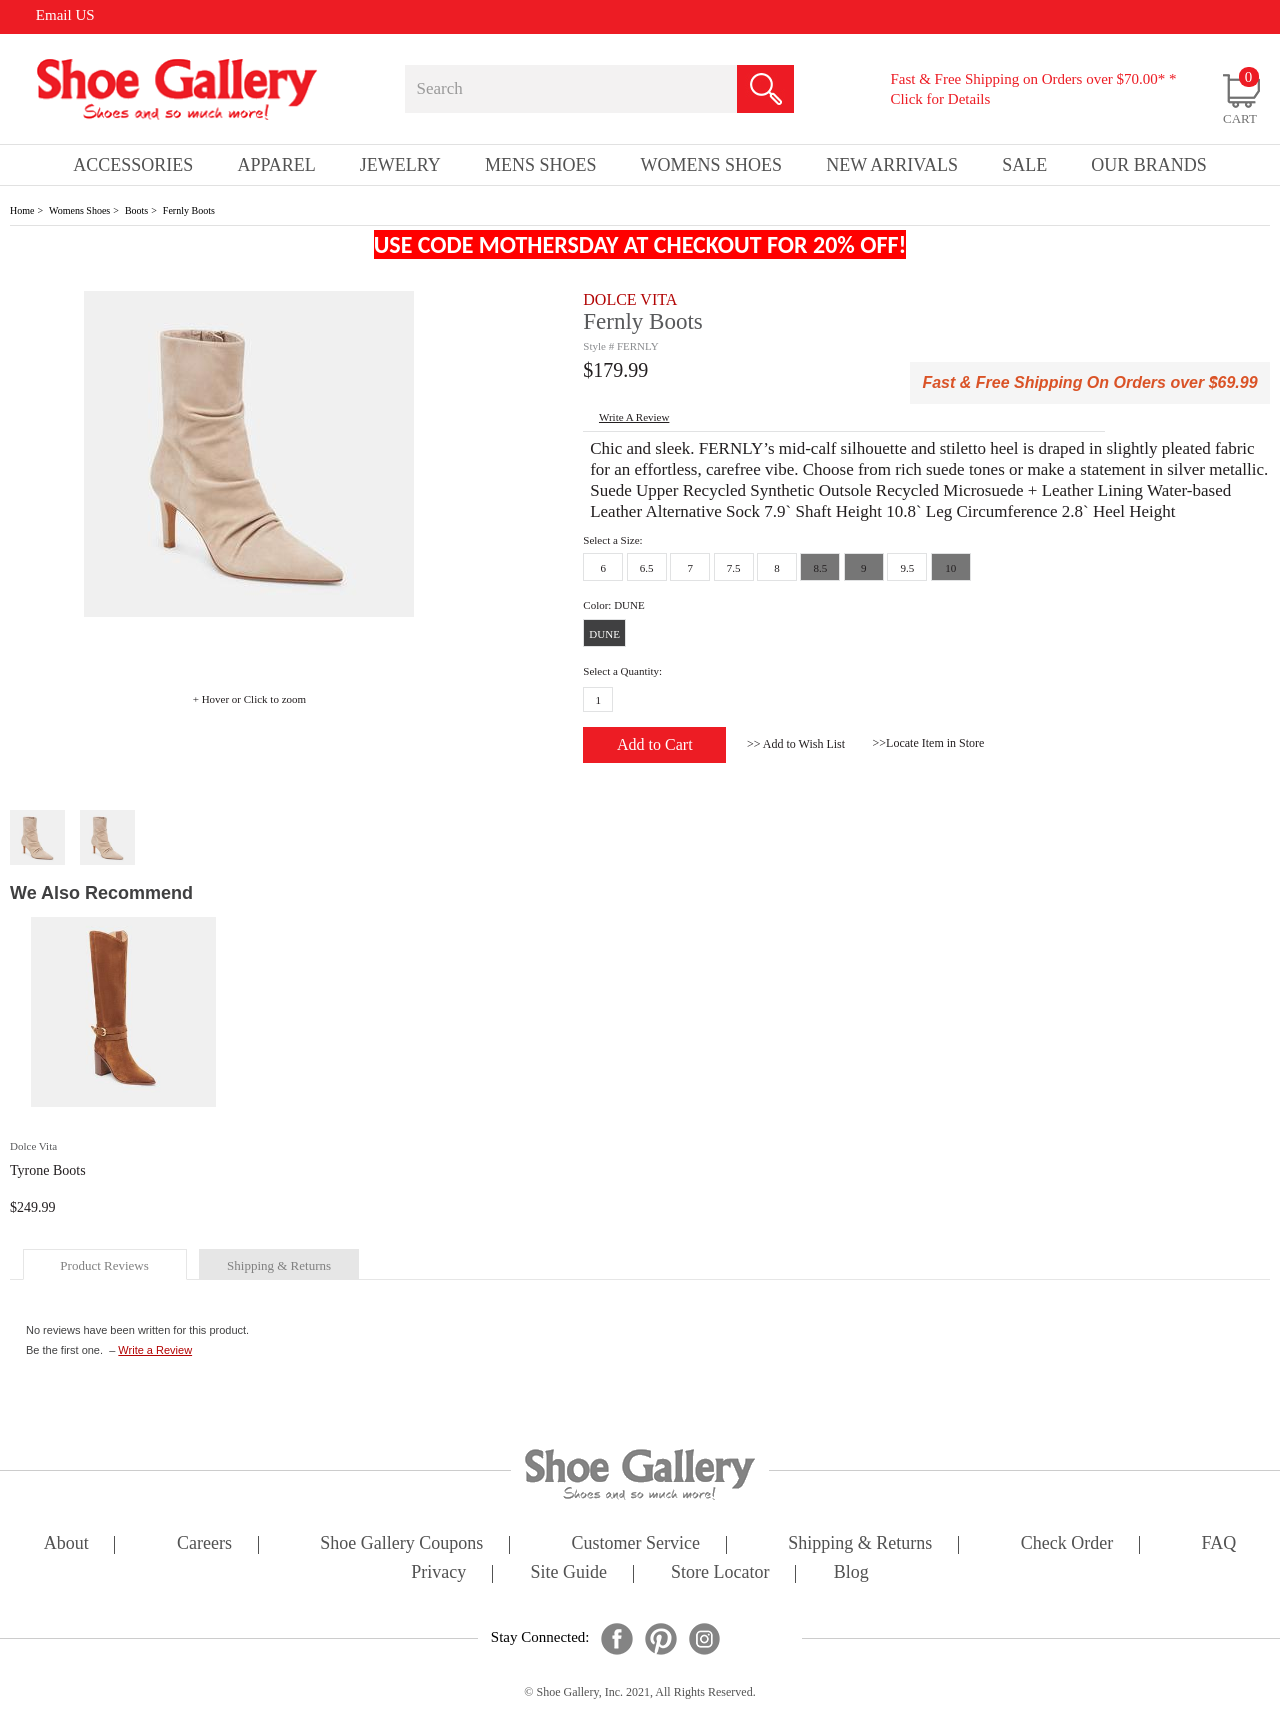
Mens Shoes (541, 165)
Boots (136, 210)
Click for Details (940, 99)
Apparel (276, 165)
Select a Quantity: (622, 671)
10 (950, 568)
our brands (1149, 165)
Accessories (133, 165)
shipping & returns (279, 1265)
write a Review (634, 417)
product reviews (104, 1265)
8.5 (821, 568)
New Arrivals (892, 165)
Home (22, 210)
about (66, 1544)
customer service (636, 1544)
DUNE (604, 634)
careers (204, 1544)
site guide (568, 1573)
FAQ (1218, 1544)
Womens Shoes (79, 210)
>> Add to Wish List (796, 744)
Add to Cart (655, 744)
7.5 (734, 568)
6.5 (647, 568)
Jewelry (400, 165)
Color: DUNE (613, 605)
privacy (438, 1573)
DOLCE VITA (630, 299)
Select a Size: (612, 540)
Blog (851, 1573)
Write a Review (155, 1350)
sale (1024, 165)
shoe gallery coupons (401, 1544)
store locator (720, 1573)
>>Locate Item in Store (929, 743)
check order (1067, 1544)
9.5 (907, 568)
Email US (65, 15)
